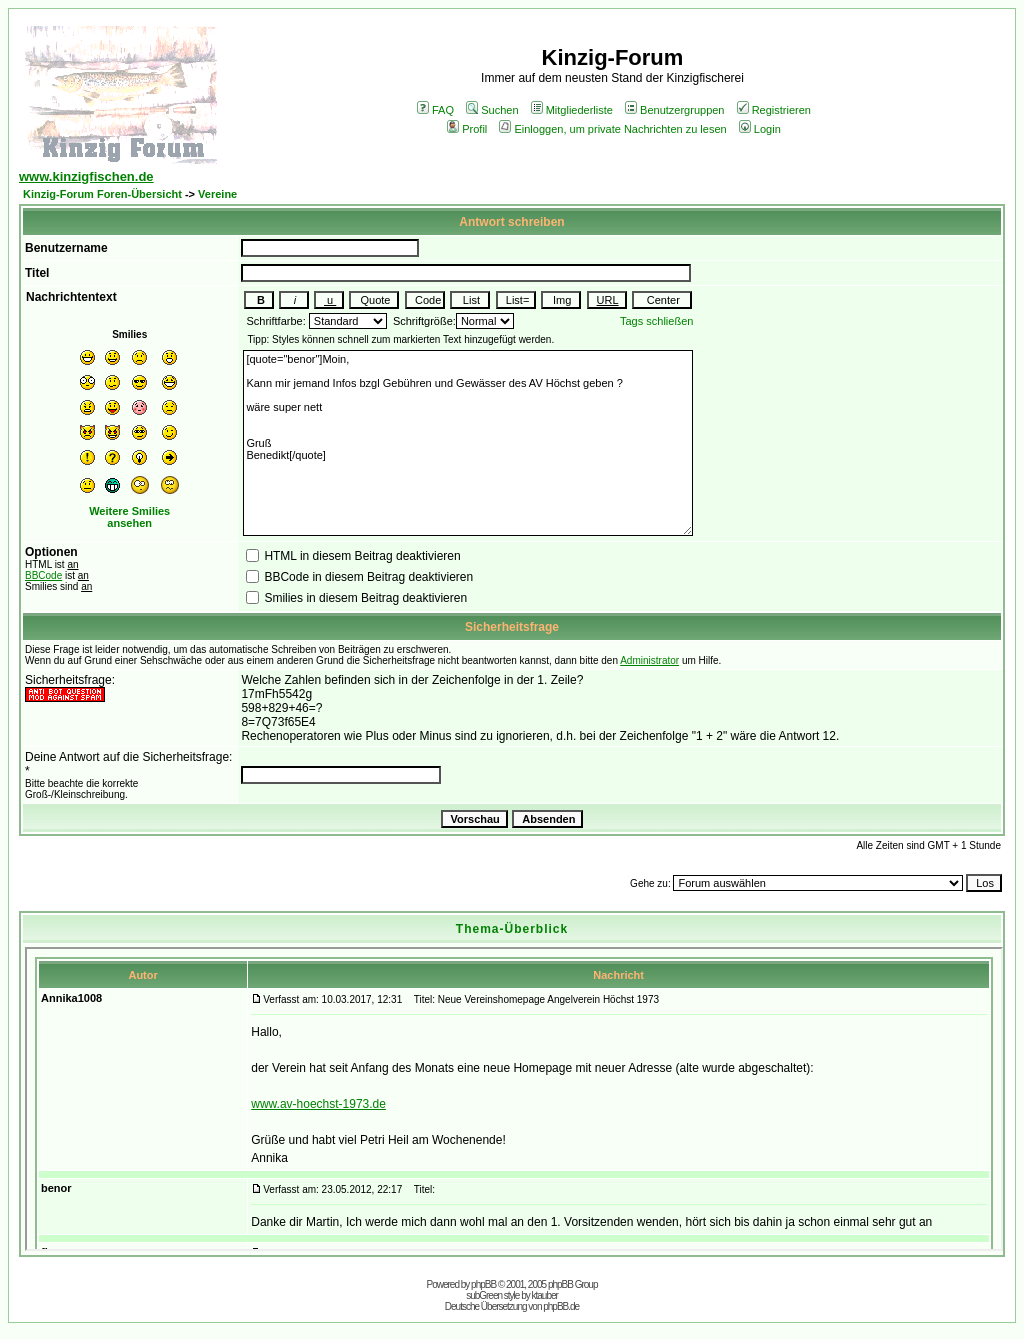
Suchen (492, 110)
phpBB (483, 1284)
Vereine (217, 194)
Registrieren (774, 110)
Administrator (649, 660)
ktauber (545, 1295)
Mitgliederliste (572, 110)
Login (760, 129)
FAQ (435, 110)
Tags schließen (656, 321)
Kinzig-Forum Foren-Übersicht (102, 194)
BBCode (43, 575)
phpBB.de (561, 1306)
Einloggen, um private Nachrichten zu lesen (612, 129)
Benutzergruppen (674, 110)
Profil (467, 129)
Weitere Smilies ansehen (129, 517)
